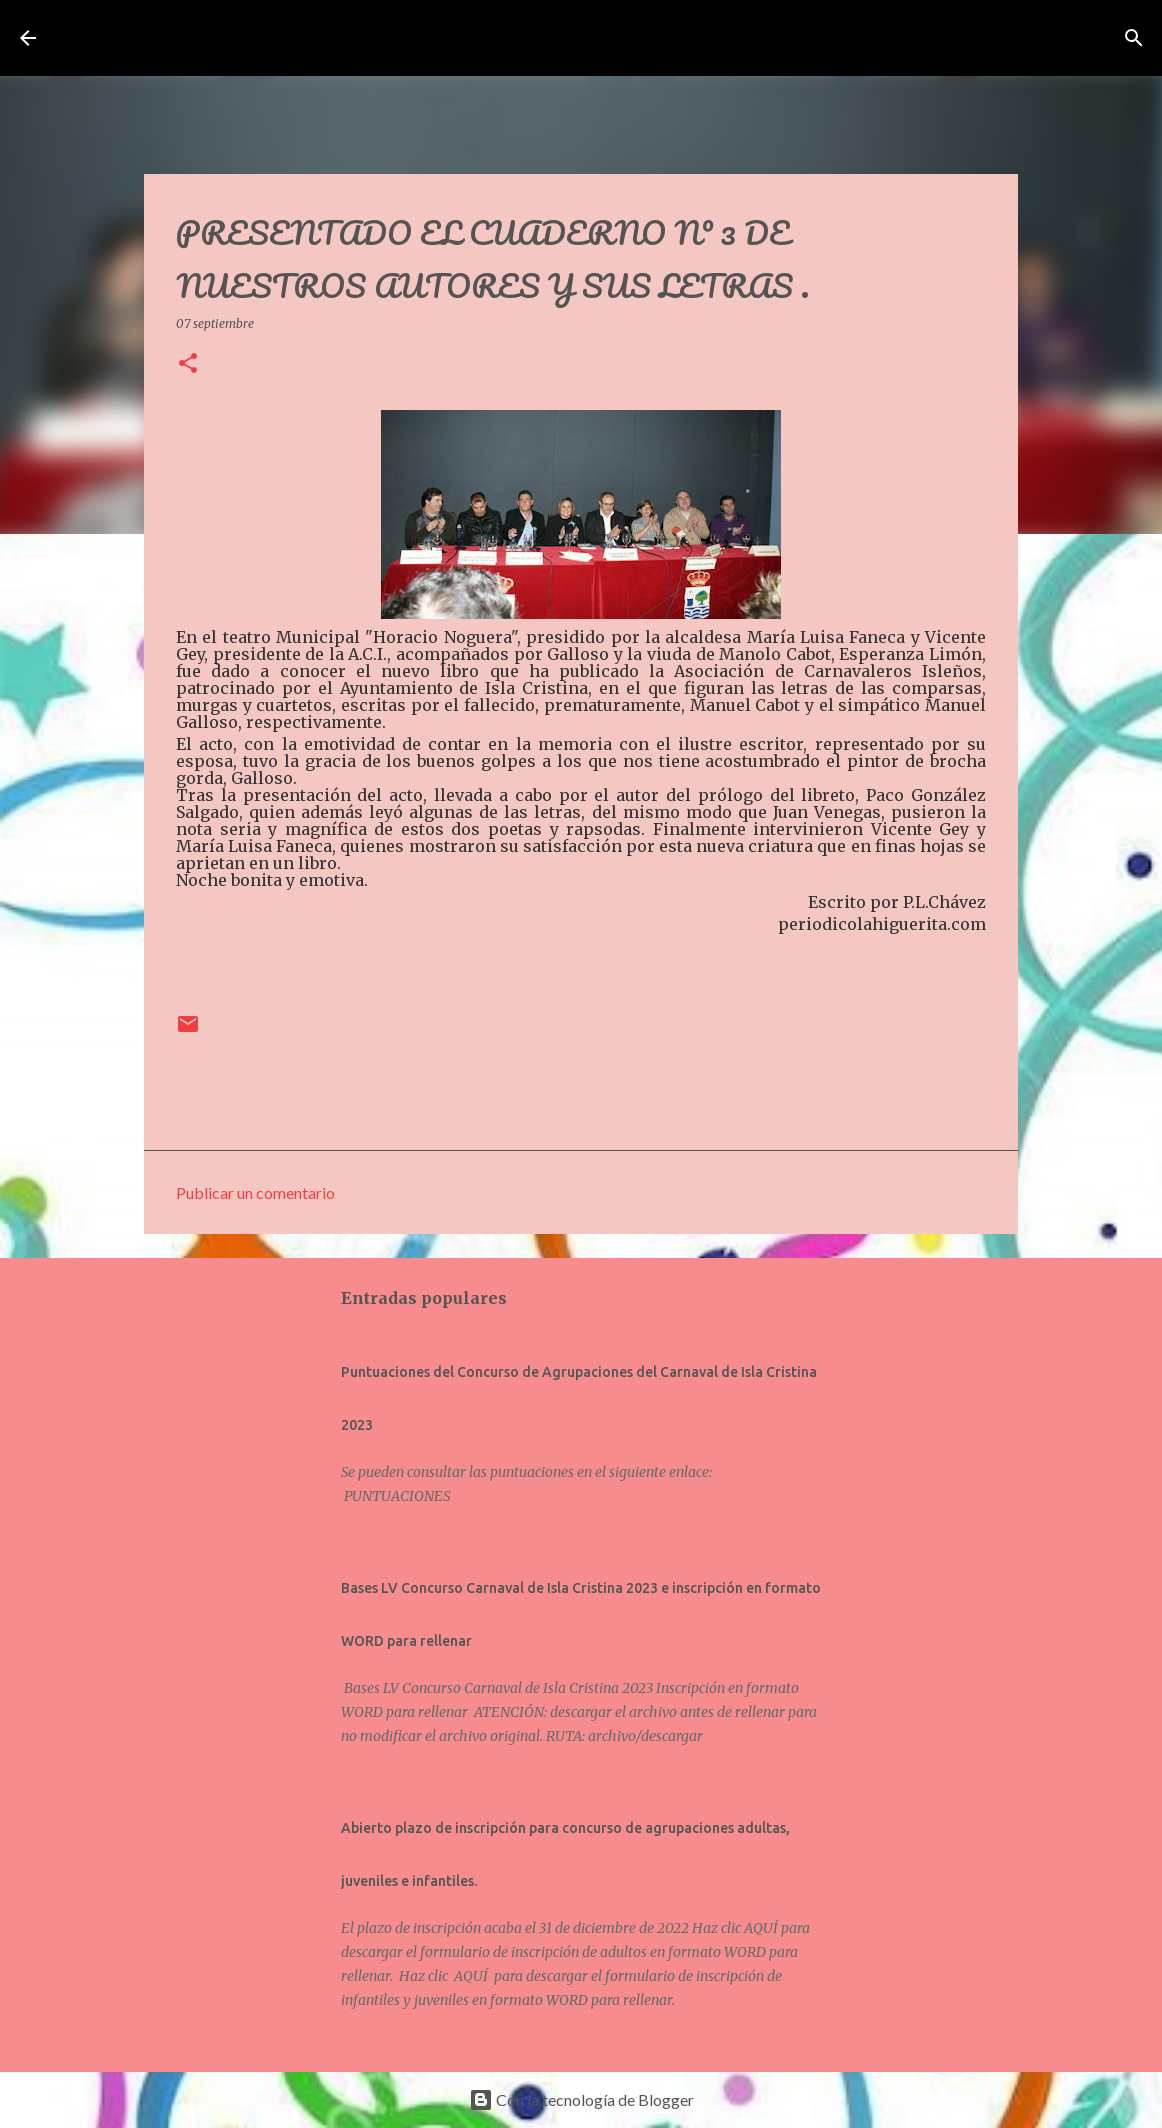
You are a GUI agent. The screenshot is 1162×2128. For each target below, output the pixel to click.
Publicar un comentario (255, 1192)
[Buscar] (831, 38)
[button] (188, 364)
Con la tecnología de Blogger (581, 2099)
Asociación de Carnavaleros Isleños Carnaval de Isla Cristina (429, 38)
